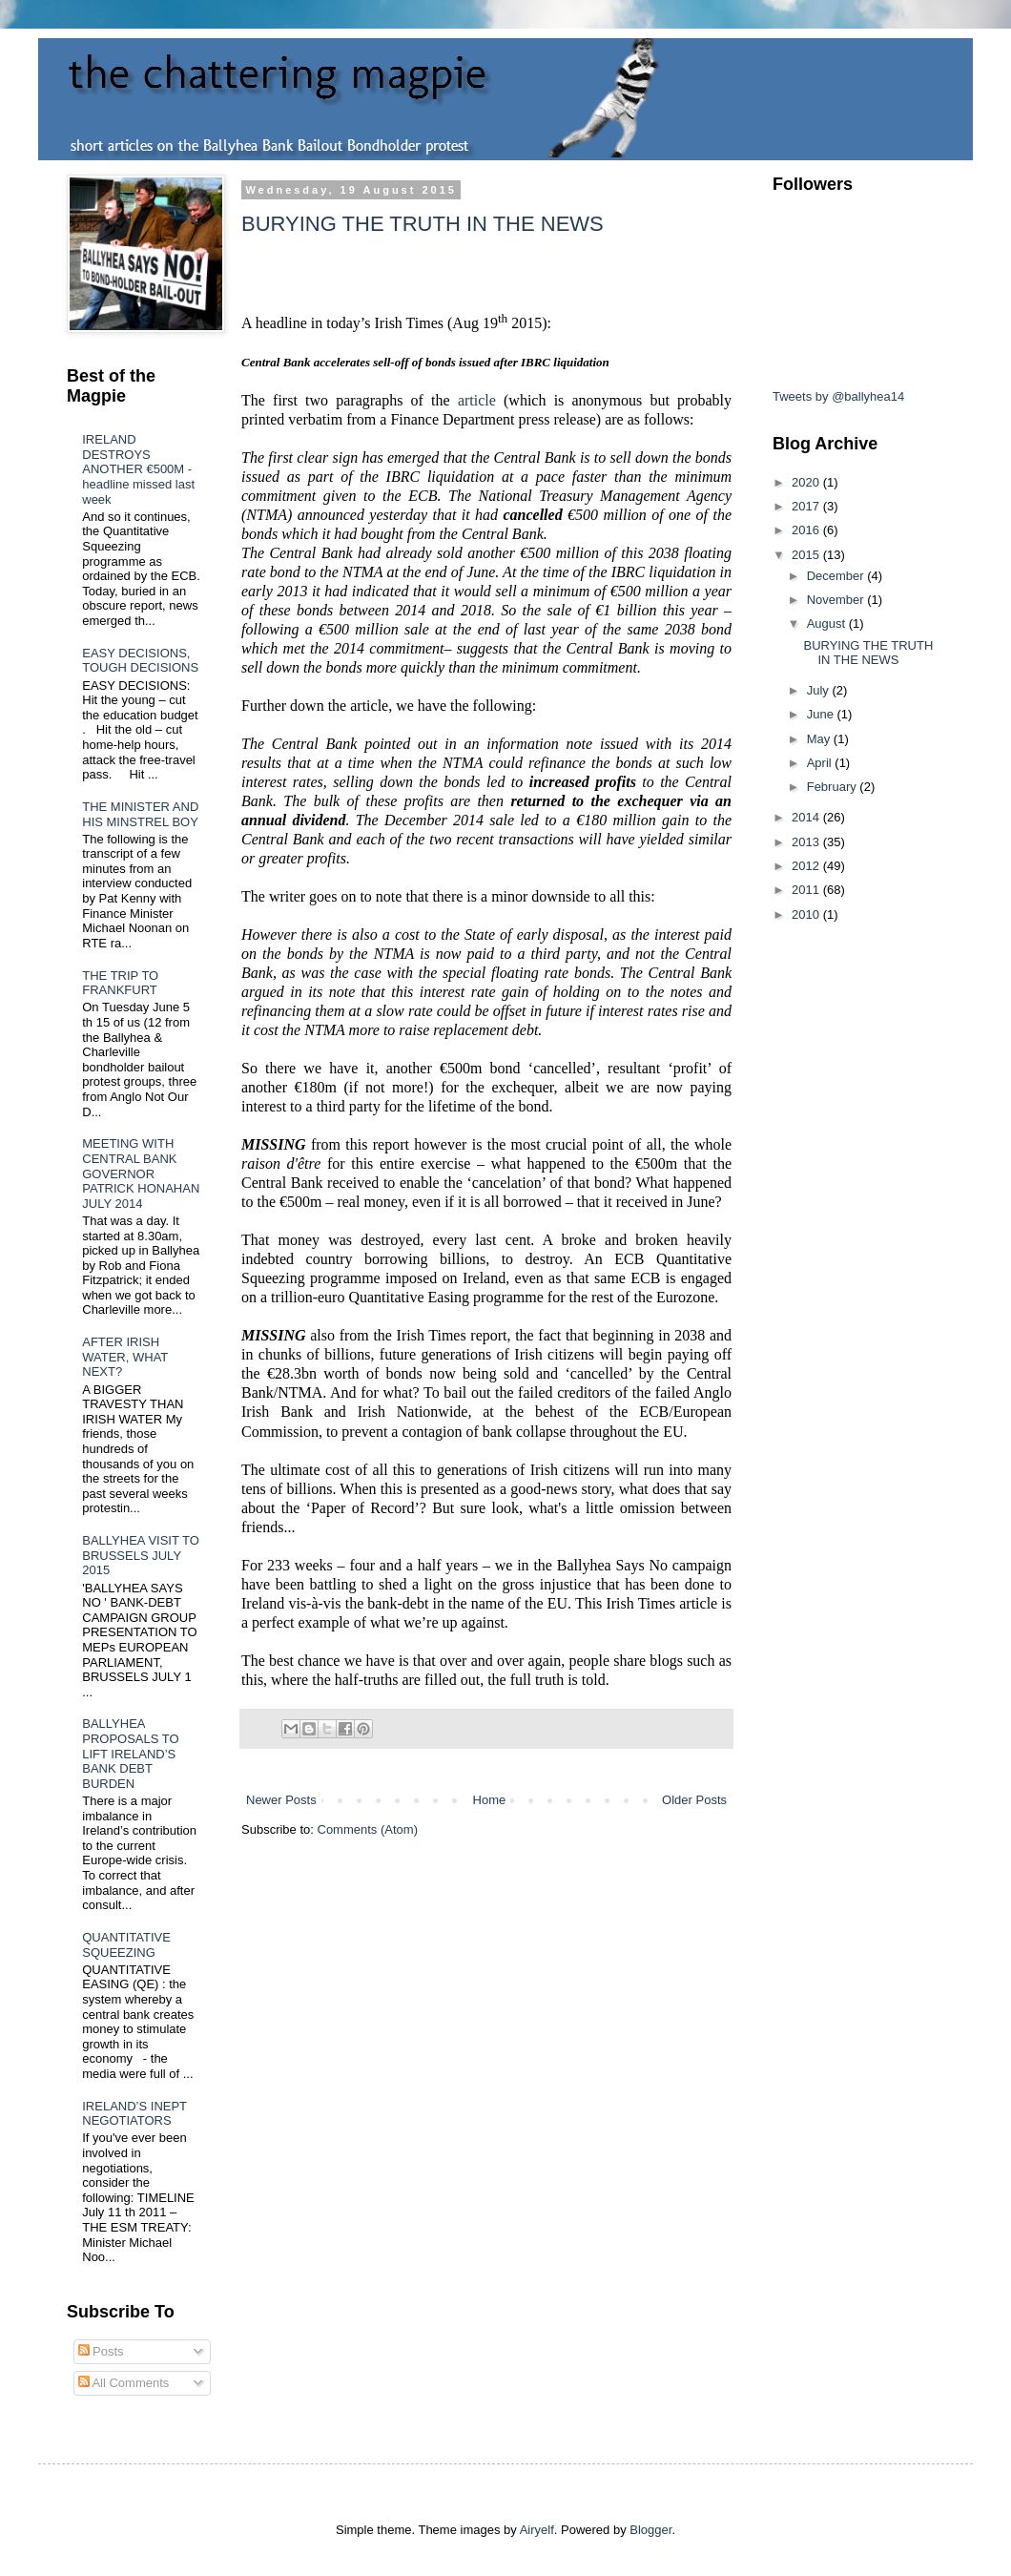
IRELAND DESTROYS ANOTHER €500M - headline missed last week (138, 469)
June (822, 714)
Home (489, 1800)
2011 (807, 890)
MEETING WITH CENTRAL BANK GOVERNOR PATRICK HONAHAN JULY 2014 (140, 1173)
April (821, 763)
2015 (807, 555)
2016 (807, 530)
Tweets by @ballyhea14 (838, 396)
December (837, 576)
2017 (807, 506)
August (828, 623)
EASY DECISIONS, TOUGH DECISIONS (140, 660)
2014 (807, 817)
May (820, 739)
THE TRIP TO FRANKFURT (120, 983)
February (833, 786)
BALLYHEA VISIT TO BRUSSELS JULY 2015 (140, 1555)
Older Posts (694, 1800)
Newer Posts (281, 1800)
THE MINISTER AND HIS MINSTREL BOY (140, 814)
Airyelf (537, 2530)
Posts (101, 2351)
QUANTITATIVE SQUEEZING (126, 1945)
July (820, 690)
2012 (807, 866)
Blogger (650, 2530)
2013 (807, 842)
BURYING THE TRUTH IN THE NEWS (422, 224)
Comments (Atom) (368, 1829)
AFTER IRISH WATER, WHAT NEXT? (125, 1357)
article (477, 400)
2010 (807, 914)
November (837, 599)
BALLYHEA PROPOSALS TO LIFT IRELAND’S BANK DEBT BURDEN (130, 1753)
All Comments (124, 2383)
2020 (807, 482)
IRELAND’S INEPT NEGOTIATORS (134, 2114)
